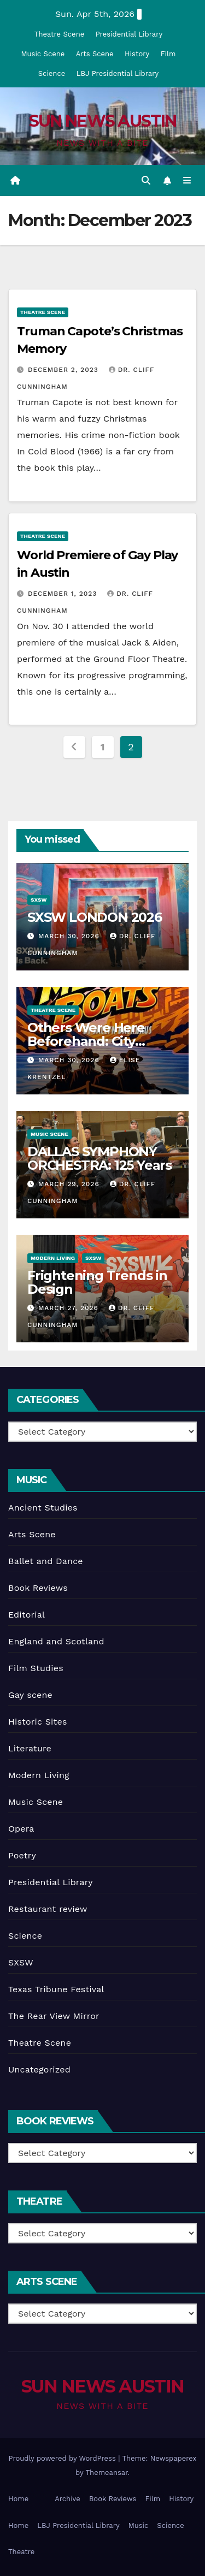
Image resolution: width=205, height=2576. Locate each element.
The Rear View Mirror (53, 2016)
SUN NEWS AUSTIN (103, 121)
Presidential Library (129, 34)
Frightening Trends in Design (97, 1282)
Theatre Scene (59, 34)
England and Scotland (56, 1641)
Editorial (26, 1614)
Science (51, 73)
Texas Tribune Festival (56, 1989)
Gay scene (30, 1695)
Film (168, 54)
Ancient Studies (43, 1507)
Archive (67, 2499)
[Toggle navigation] (187, 181)
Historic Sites (37, 1721)
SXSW (38, 900)
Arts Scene (95, 54)
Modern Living (53, 1258)
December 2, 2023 (64, 370)
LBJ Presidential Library (118, 73)
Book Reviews (38, 1588)
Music (138, 2525)
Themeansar (107, 2472)
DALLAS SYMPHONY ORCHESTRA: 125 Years (99, 1158)
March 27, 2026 (69, 1308)
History (137, 54)
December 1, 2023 (63, 593)
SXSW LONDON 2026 (94, 917)
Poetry (22, 1855)
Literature (29, 1748)
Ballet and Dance (45, 1561)
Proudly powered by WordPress (63, 2458)
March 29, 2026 (70, 1184)
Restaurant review (47, 1909)
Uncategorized (39, 2069)
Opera (21, 1828)
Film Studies (35, 1668)
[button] (146, 180)
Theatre (21, 2552)
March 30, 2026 (70, 936)
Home (18, 2499)
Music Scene (43, 54)
